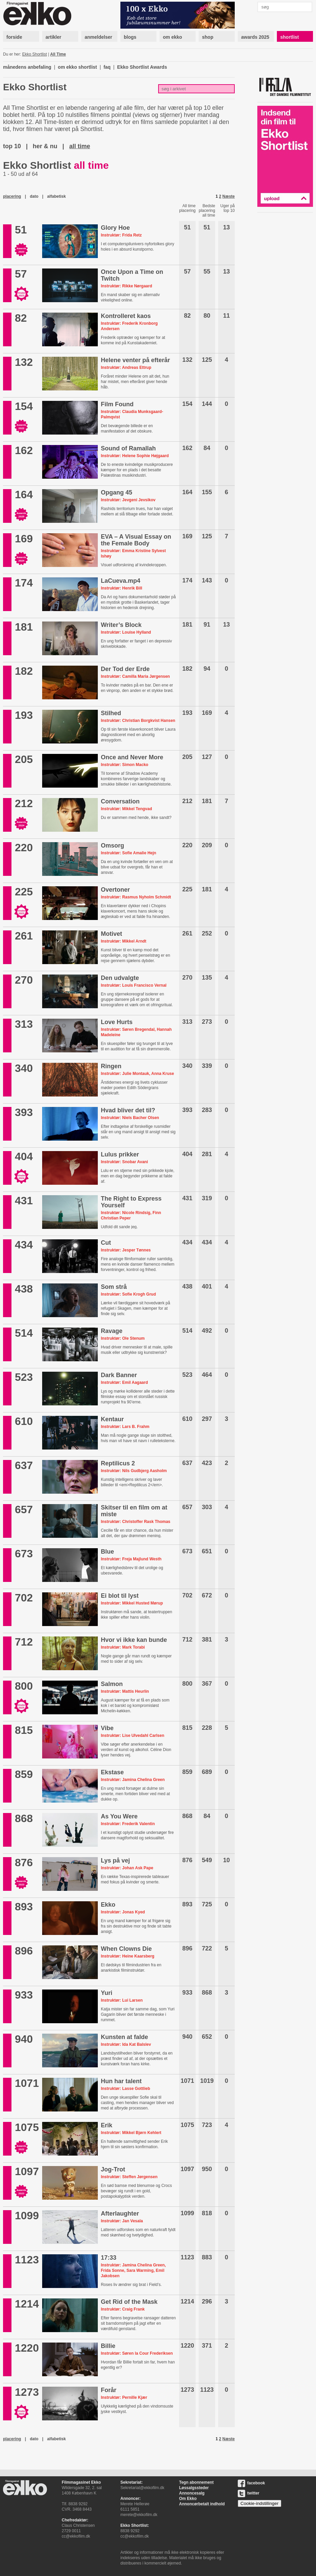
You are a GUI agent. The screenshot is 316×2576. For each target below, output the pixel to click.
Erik (106, 2125)
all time (79, 146)
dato (34, 196)
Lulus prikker (120, 1154)
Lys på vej (115, 1860)
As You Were (119, 1816)
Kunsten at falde (124, 2037)
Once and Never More (132, 757)
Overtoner (115, 889)
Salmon (112, 1684)
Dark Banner (119, 1375)
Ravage (111, 1331)
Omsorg (112, 845)
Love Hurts (117, 1022)
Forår (108, 2390)
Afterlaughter (120, 2213)
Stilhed (111, 713)
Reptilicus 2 (118, 1463)
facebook (251, 2483)
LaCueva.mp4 (120, 580)
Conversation (120, 801)
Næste (228, 196)
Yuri (106, 1993)
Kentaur (112, 1419)
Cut (106, 1242)
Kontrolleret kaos (126, 316)
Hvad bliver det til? (128, 1110)
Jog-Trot (113, 2169)
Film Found (117, 404)
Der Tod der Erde (125, 669)
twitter (248, 2493)
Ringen (111, 1066)
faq (107, 67)
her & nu (45, 146)
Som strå (114, 1286)
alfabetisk (56, 196)
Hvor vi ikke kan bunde (134, 1639)
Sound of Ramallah (128, 448)
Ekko (108, 1904)
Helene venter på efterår (135, 360)
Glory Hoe (115, 227)
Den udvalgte (120, 978)
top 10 (12, 146)
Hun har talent (121, 2081)
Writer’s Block (121, 625)
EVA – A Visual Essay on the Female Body (136, 540)
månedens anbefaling (27, 67)
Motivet (111, 933)
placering (12, 196)
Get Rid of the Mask (129, 2301)
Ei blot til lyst (120, 1595)
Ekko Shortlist (34, 54)
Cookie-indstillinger (259, 2503)
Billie (108, 2346)
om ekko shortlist (77, 67)
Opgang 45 (116, 492)
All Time (58, 54)
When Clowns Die (126, 1948)
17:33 (108, 2257)
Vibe (107, 1728)
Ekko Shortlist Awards (142, 67)
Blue (107, 1551)
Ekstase (112, 1772)
